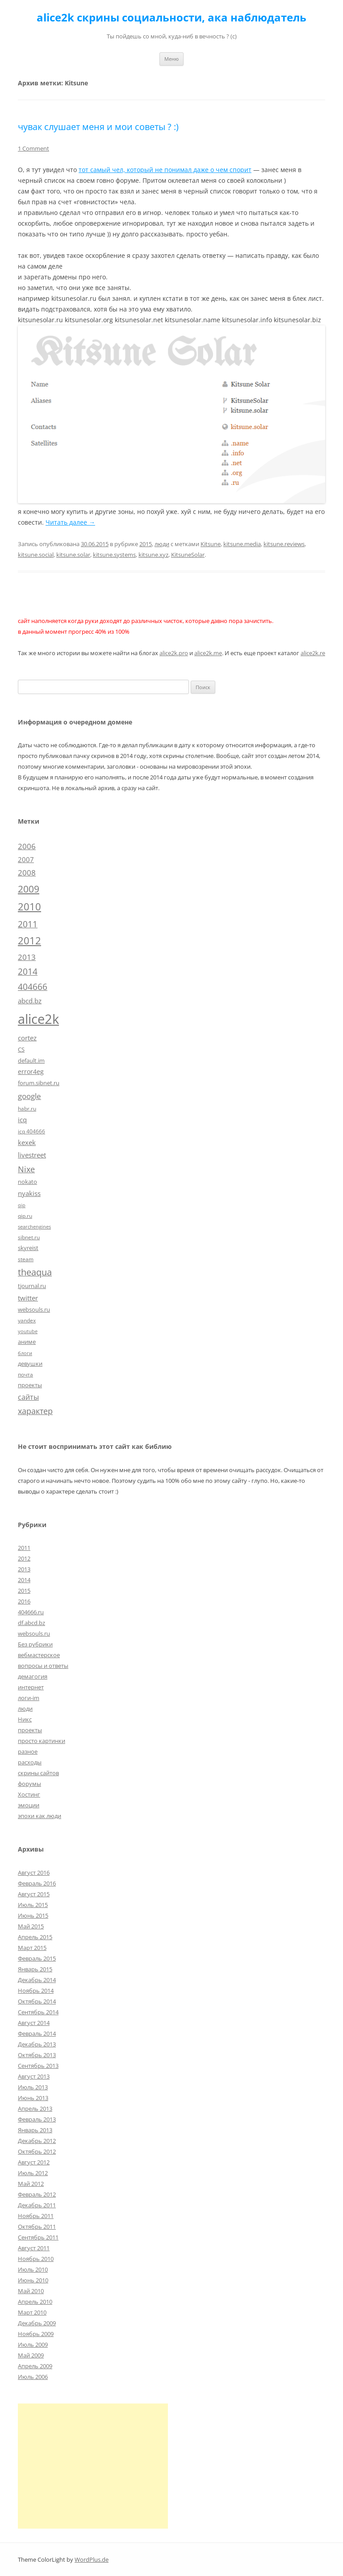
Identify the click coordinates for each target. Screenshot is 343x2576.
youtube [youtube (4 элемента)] (28, 1331)
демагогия (32, 1676)
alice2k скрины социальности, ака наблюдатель (171, 18)
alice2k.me (208, 653)
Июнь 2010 (33, 2280)
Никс (25, 1719)
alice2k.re (313, 653)
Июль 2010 (33, 2269)
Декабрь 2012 (37, 2141)
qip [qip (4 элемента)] (21, 1205)
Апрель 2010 (35, 2302)
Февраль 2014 (37, 2033)
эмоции (28, 1805)
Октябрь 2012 (37, 2151)
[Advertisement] (93, 2466)
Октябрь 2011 (37, 2226)
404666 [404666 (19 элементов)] (32, 987)
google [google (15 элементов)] (29, 1095)
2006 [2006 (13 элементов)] (27, 846)
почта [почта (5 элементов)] (25, 1374)
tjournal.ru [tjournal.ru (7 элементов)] (32, 1286)
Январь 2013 (35, 2130)
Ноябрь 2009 (36, 2334)
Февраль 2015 (37, 1958)
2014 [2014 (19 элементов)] (28, 971)
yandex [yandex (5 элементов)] (27, 1320)
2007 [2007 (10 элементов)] (26, 859)
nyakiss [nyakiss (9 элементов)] (29, 1193)
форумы (29, 1784)
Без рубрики (35, 1644)
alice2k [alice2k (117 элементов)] (38, 1019)
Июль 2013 (33, 2087)
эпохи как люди (39, 1816)
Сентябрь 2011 (38, 2237)
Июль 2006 (33, 2377)
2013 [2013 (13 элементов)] (27, 957)
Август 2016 (34, 1873)
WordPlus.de (92, 2559)
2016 (24, 1601)
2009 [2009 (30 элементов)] (28, 888)
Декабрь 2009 (37, 2323)
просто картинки (41, 1741)
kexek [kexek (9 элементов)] (27, 1142)
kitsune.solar (73, 555)
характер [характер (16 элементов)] (35, 1411)
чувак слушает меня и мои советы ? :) (98, 127)
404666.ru (31, 1612)
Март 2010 (32, 2312)
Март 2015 (32, 1948)
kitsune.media (242, 544)
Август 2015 (34, 1894)
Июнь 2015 (33, 1915)
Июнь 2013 (33, 2098)
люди (162, 544)
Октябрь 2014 (37, 2001)
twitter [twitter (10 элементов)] (28, 1297)
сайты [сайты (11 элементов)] (28, 1397)
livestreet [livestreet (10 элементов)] (32, 1154)
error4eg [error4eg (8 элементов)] (31, 1071)
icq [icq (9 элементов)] (22, 1119)
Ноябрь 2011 (36, 2216)
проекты (30, 1730)
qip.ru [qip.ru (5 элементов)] (25, 1215)
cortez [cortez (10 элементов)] (27, 1037)
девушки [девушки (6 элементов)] (30, 1364)
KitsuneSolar (188, 555)
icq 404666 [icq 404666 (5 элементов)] (31, 1131)
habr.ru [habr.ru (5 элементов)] (27, 1108)
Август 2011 (34, 2248)
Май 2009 (31, 2355)
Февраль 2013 (37, 2119)
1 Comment (33, 148)
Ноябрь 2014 (36, 1991)
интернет (31, 1687)
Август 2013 (34, 2076)
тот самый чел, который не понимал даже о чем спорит (165, 169)
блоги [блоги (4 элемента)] (25, 1353)
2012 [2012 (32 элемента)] (29, 940)
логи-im (28, 1698)
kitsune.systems (114, 555)
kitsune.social (36, 555)
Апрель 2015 (35, 1937)
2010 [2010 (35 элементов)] (29, 906)
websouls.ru (34, 1633)
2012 (24, 1558)
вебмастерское (39, 1655)
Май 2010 (31, 2291)
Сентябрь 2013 (38, 2066)
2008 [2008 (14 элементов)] (27, 872)
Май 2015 (31, 1926)
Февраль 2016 (37, 1883)
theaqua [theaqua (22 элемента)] (35, 1272)
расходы (30, 1762)
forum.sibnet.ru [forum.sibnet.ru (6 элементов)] (38, 1083)
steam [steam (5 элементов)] (25, 1259)
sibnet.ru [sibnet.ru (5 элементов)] (29, 1237)
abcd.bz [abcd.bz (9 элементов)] (30, 1000)
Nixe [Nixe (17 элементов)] (26, 1168)
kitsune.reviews (284, 544)
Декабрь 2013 (37, 2044)
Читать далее (70, 522)
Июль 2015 (33, 1905)
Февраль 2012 (37, 2194)
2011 (24, 1548)
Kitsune (211, 544)
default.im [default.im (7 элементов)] (31, 1060)
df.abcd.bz (31, 1623)
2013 (24, 1569)
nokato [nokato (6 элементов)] (27, 1182)
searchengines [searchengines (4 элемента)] (34, 1227)
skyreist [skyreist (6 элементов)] (28, 1248)
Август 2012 (34, 2162)
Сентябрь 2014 (38, 2012)
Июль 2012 (33, 2173)
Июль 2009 (33, 2344)
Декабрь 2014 (37, 1980)
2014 (24, 1580)
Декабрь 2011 (37, 2205)
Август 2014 (34, 2023)
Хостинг (29, 1794)
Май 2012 (31, 2184)
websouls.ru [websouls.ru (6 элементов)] (34, 1309)
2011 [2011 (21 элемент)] (28, 924)
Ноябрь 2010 (36, 2259)
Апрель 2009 (35, 2366)
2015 (145, 544)
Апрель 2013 (35, 2109)
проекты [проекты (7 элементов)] (30, 1385)
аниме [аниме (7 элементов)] (27, 1342)
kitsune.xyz (153, 555)
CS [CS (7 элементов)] (21, 1049)
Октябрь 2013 (37, 2055)
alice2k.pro (173, 653)
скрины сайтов (38, 1773)
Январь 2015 (35, 1969)
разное (28, 1751)
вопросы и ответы (43, 1666)
